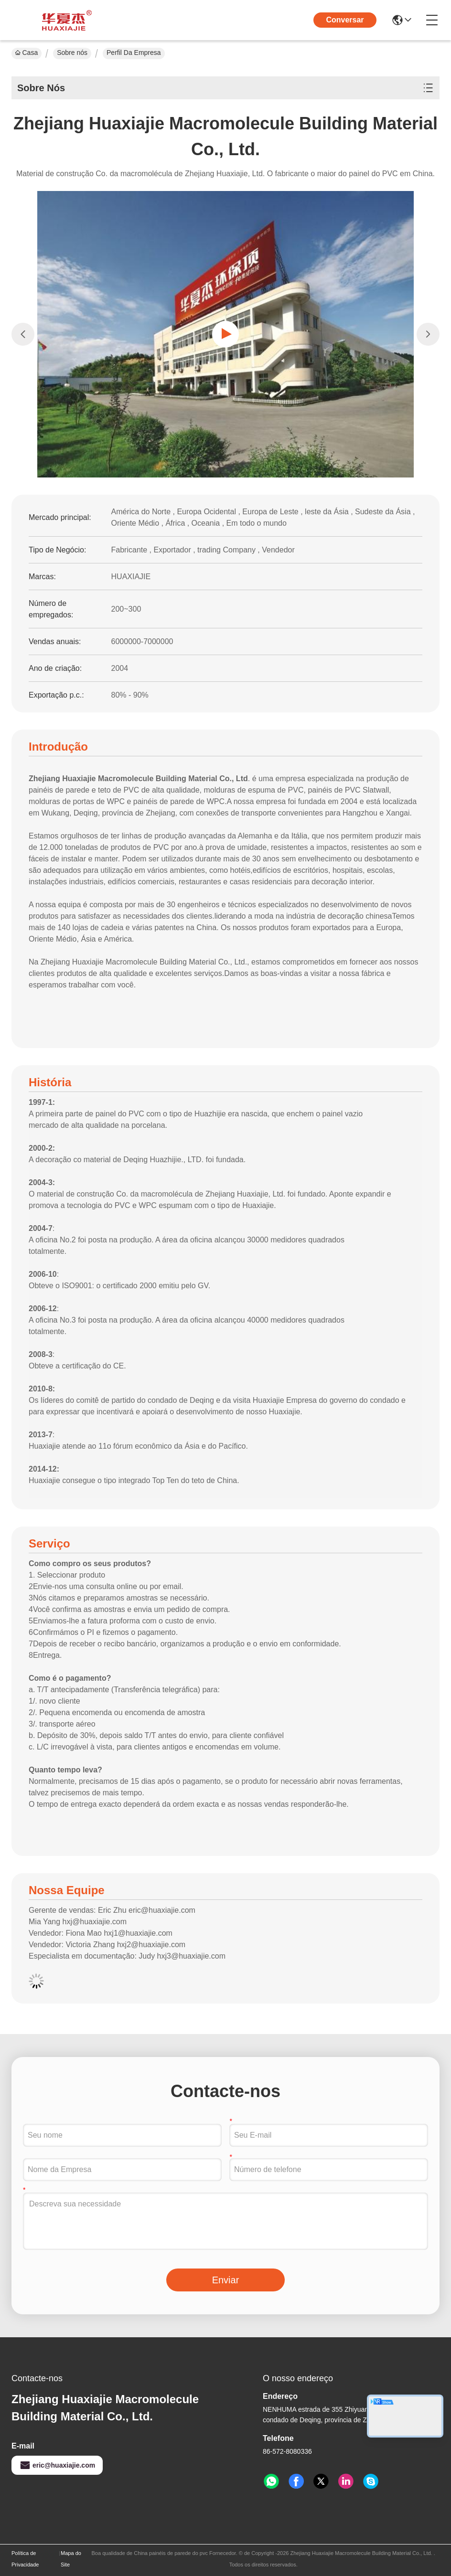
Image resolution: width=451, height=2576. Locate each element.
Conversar (345, 20)
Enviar (225, 2280)
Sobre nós (72, 52)
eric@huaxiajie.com (57, 2465)
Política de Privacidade (25, 2558)
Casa (26, 52)
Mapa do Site (71, 2558)
